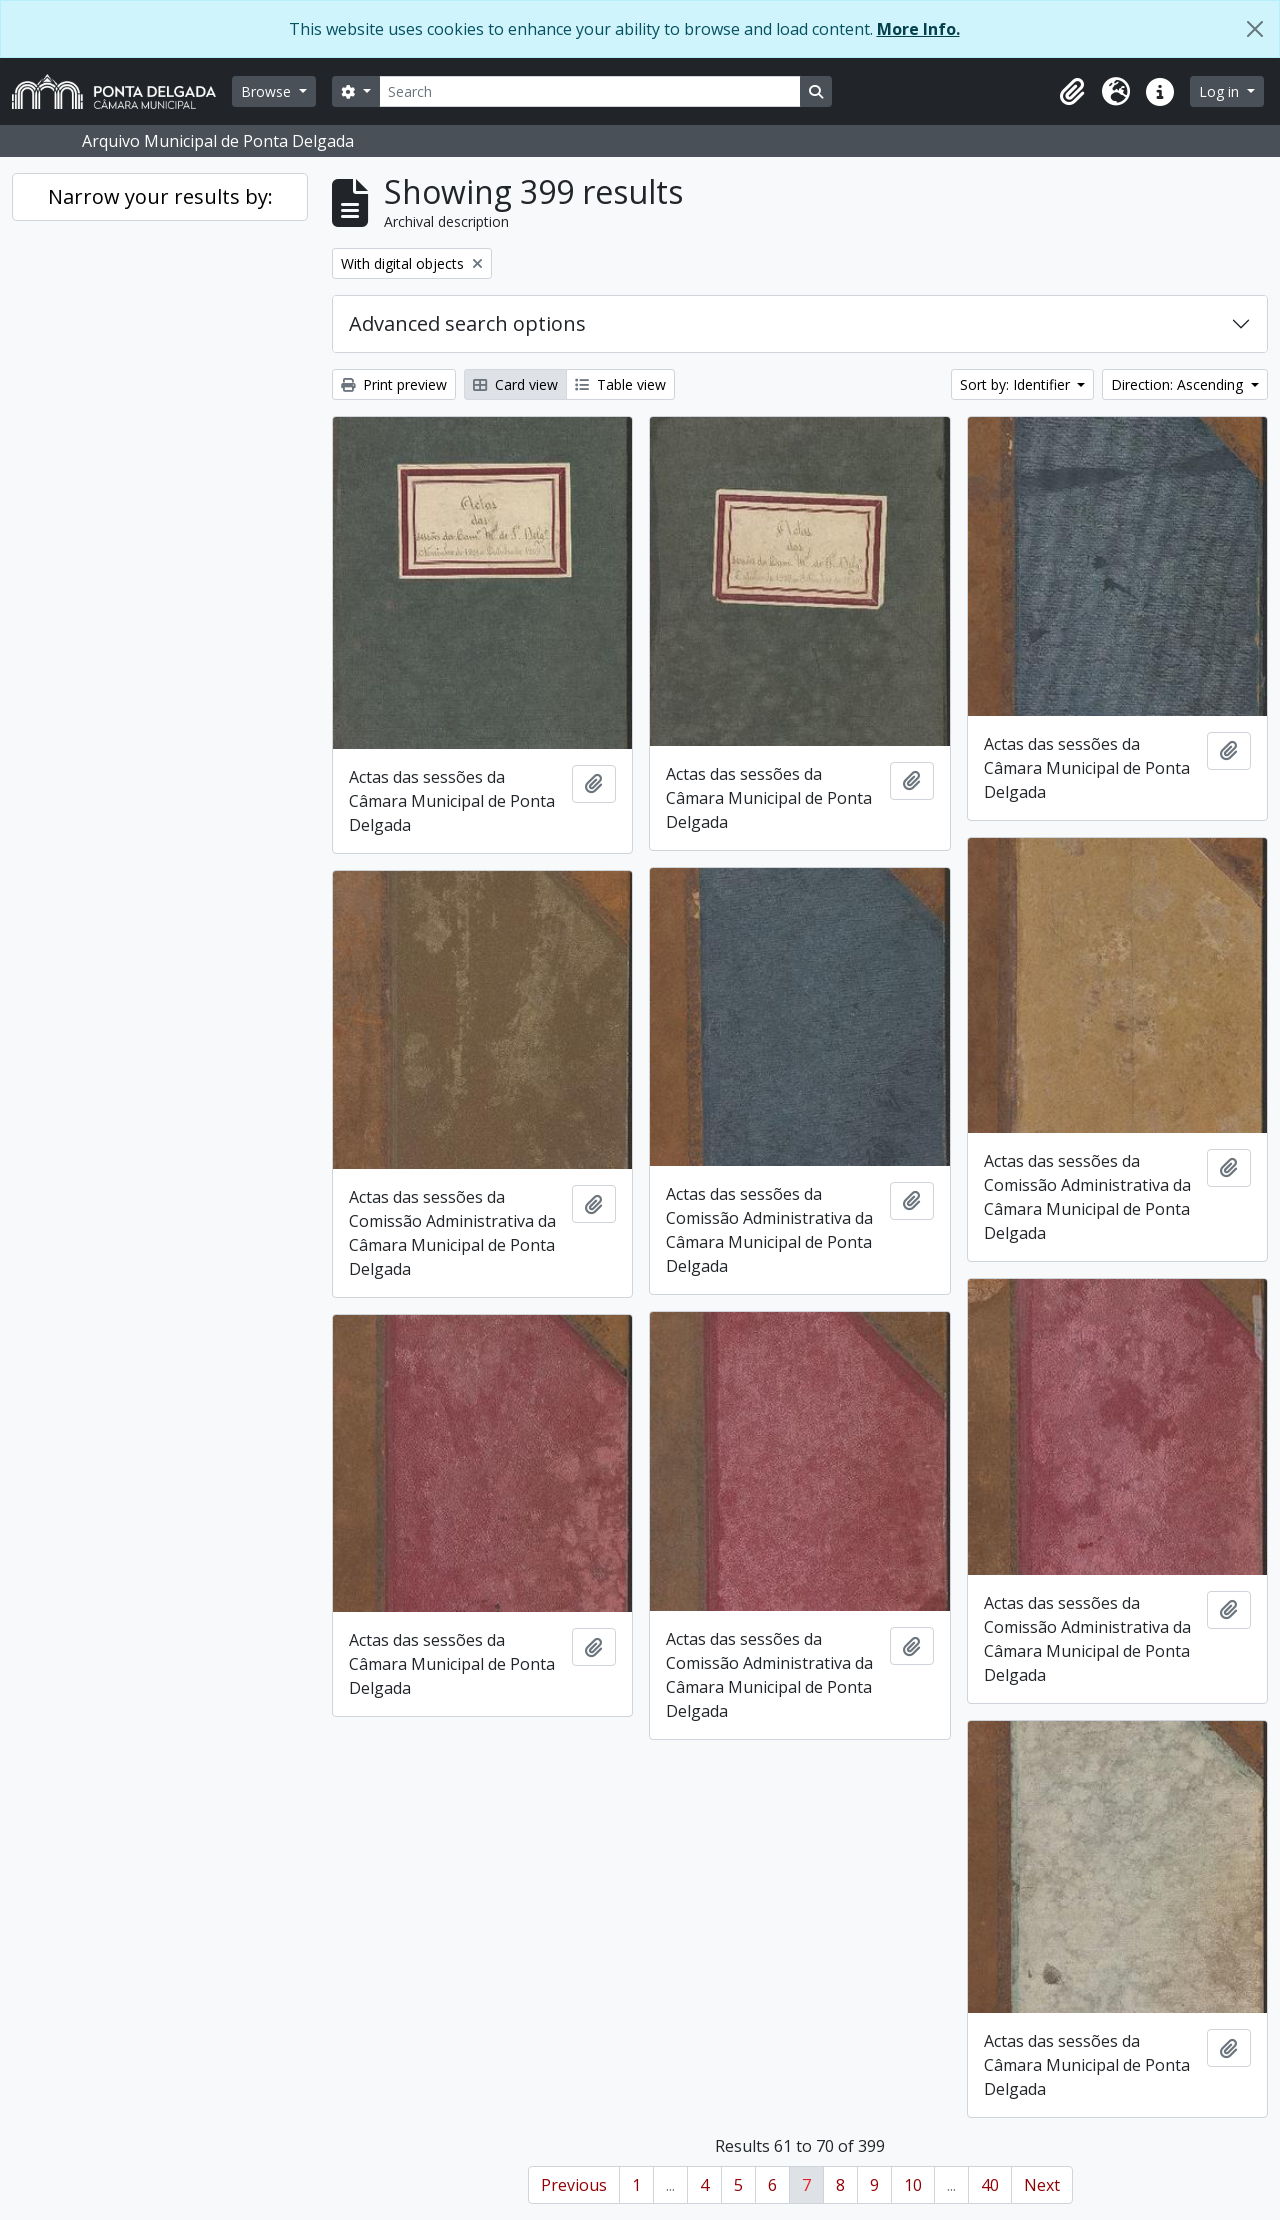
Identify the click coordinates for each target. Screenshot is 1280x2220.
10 (913, 2185)
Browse (268, 91)
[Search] (590, 91)
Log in (1221, 91)
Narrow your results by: (160, 196)
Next (1042, 2185)
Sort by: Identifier (1017, 384)
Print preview (394, 384)
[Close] (1255, 29)
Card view (515, 384)
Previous (574, 2185)
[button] (1072, 92)
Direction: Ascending (1179, 384)
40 (990, 2185)
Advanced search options (467, 323)
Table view (620, 384)
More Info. (918, 29)
